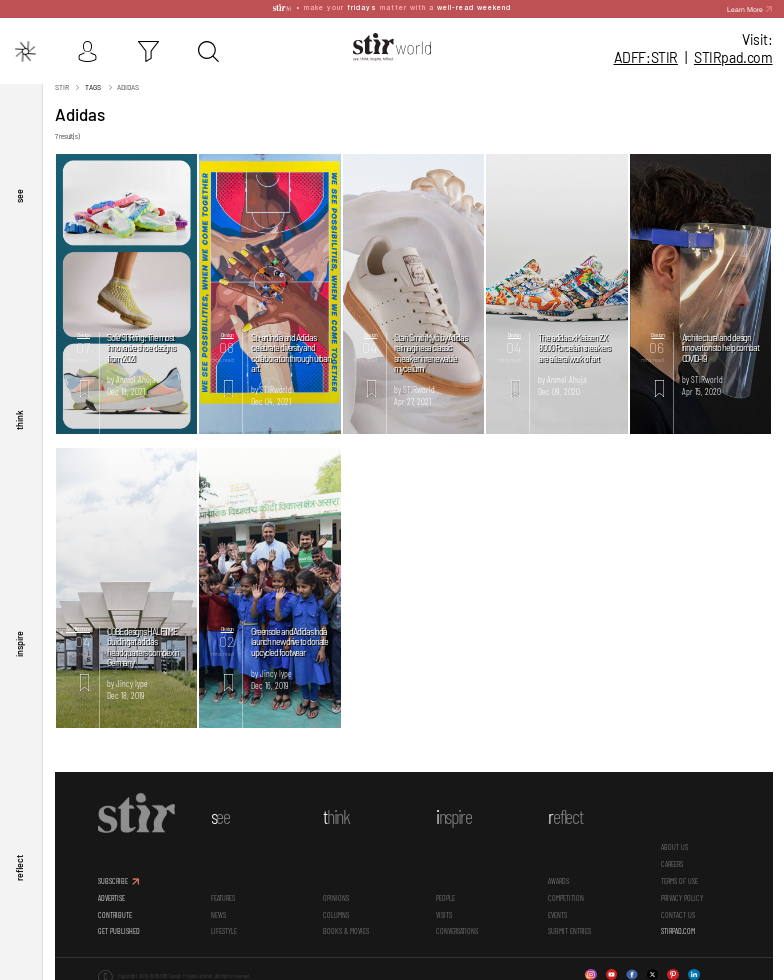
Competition (566, 894)
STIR (733, 57)
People (445, 894)
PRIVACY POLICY (682, 894)
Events (557, 910)
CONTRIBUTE (115, 910)
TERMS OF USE (679, 877)
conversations (457, 927)
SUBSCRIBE (113, 877)
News (218, 910)
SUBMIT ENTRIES (569, 927)
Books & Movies (346, 927)
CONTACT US (678, 910)
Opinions (336, 894)
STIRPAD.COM (678, 927)
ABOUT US (674, 843)
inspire (19, 642)
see (19, 191)
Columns (336, 910)
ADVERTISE (111, 894)
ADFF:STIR (646, 57)
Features (223, 894)
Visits (444, 910)
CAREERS (672, 860)
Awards (558, 877)
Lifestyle (224, 927)
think (19, 416)
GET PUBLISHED (119, 927)
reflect (19, 867)
